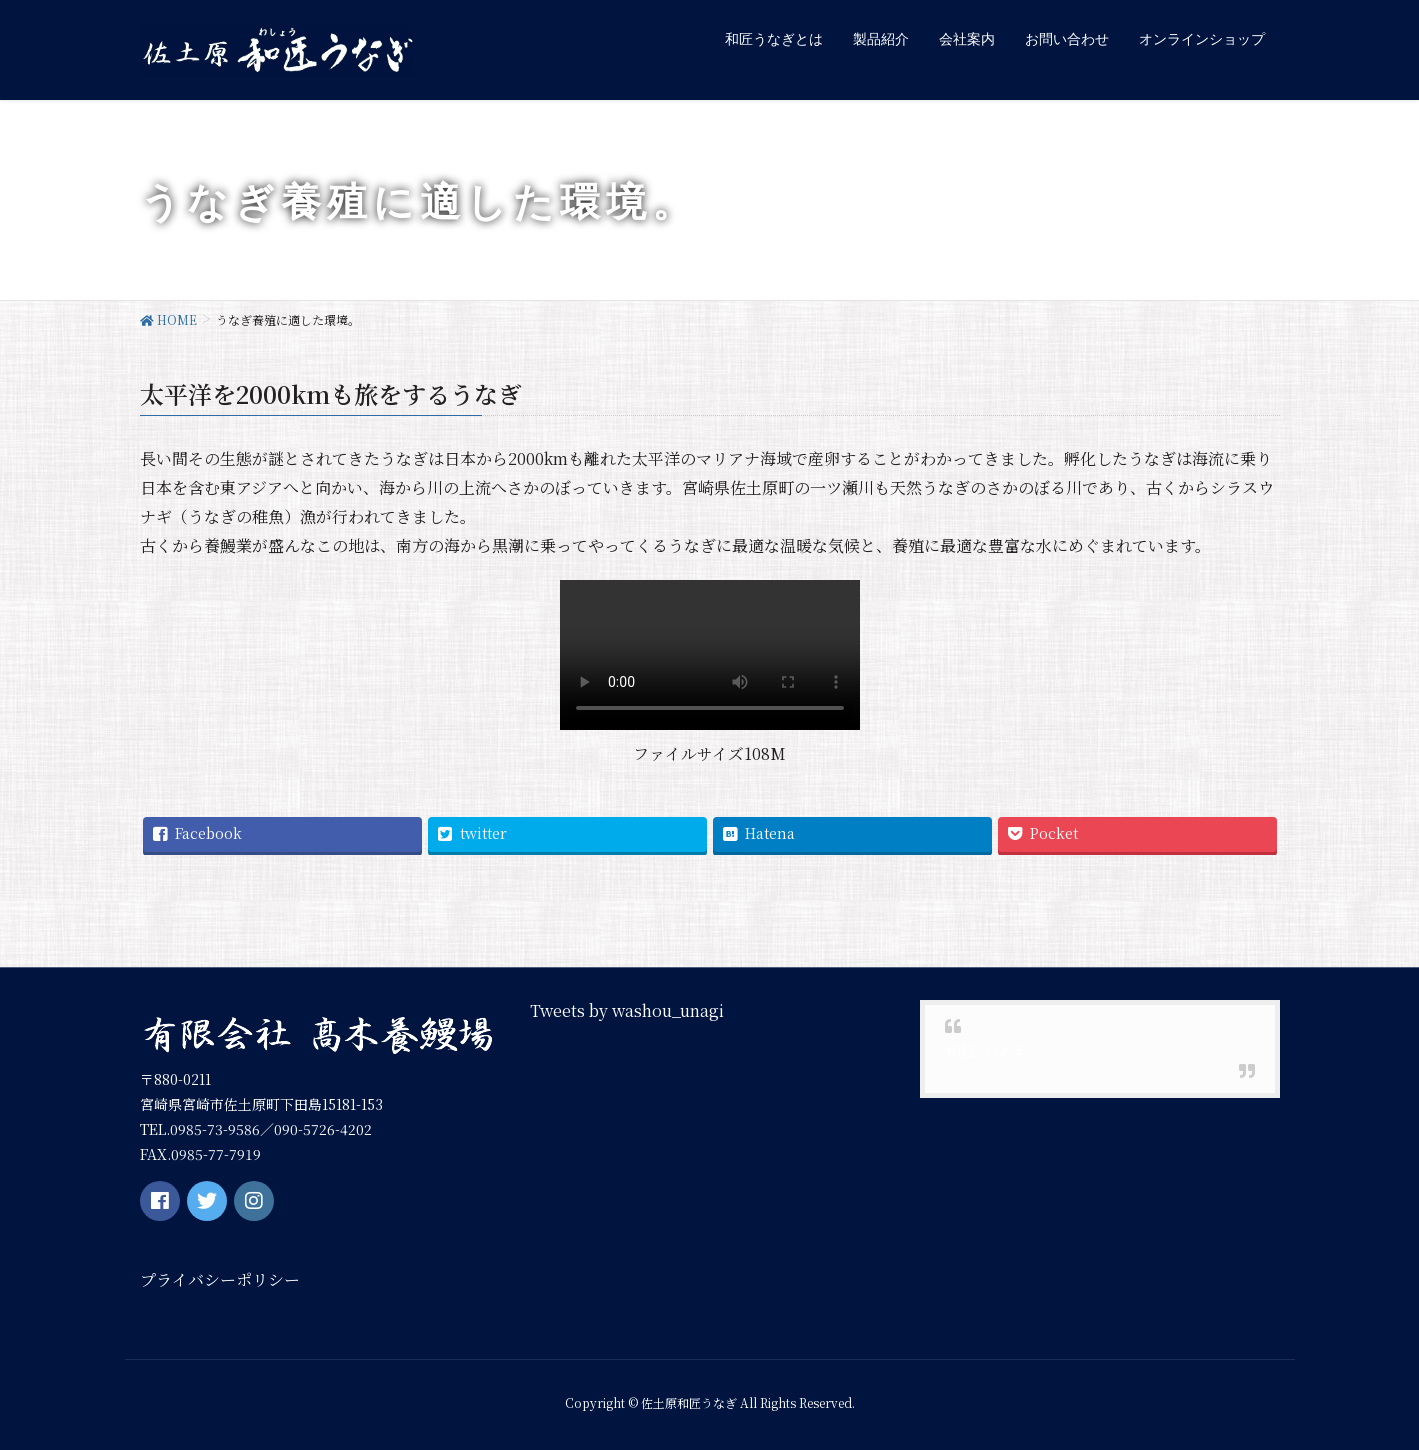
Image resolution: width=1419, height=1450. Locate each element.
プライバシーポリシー (220, 1279)
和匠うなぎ (985, 1050)
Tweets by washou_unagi (627, 1010)
